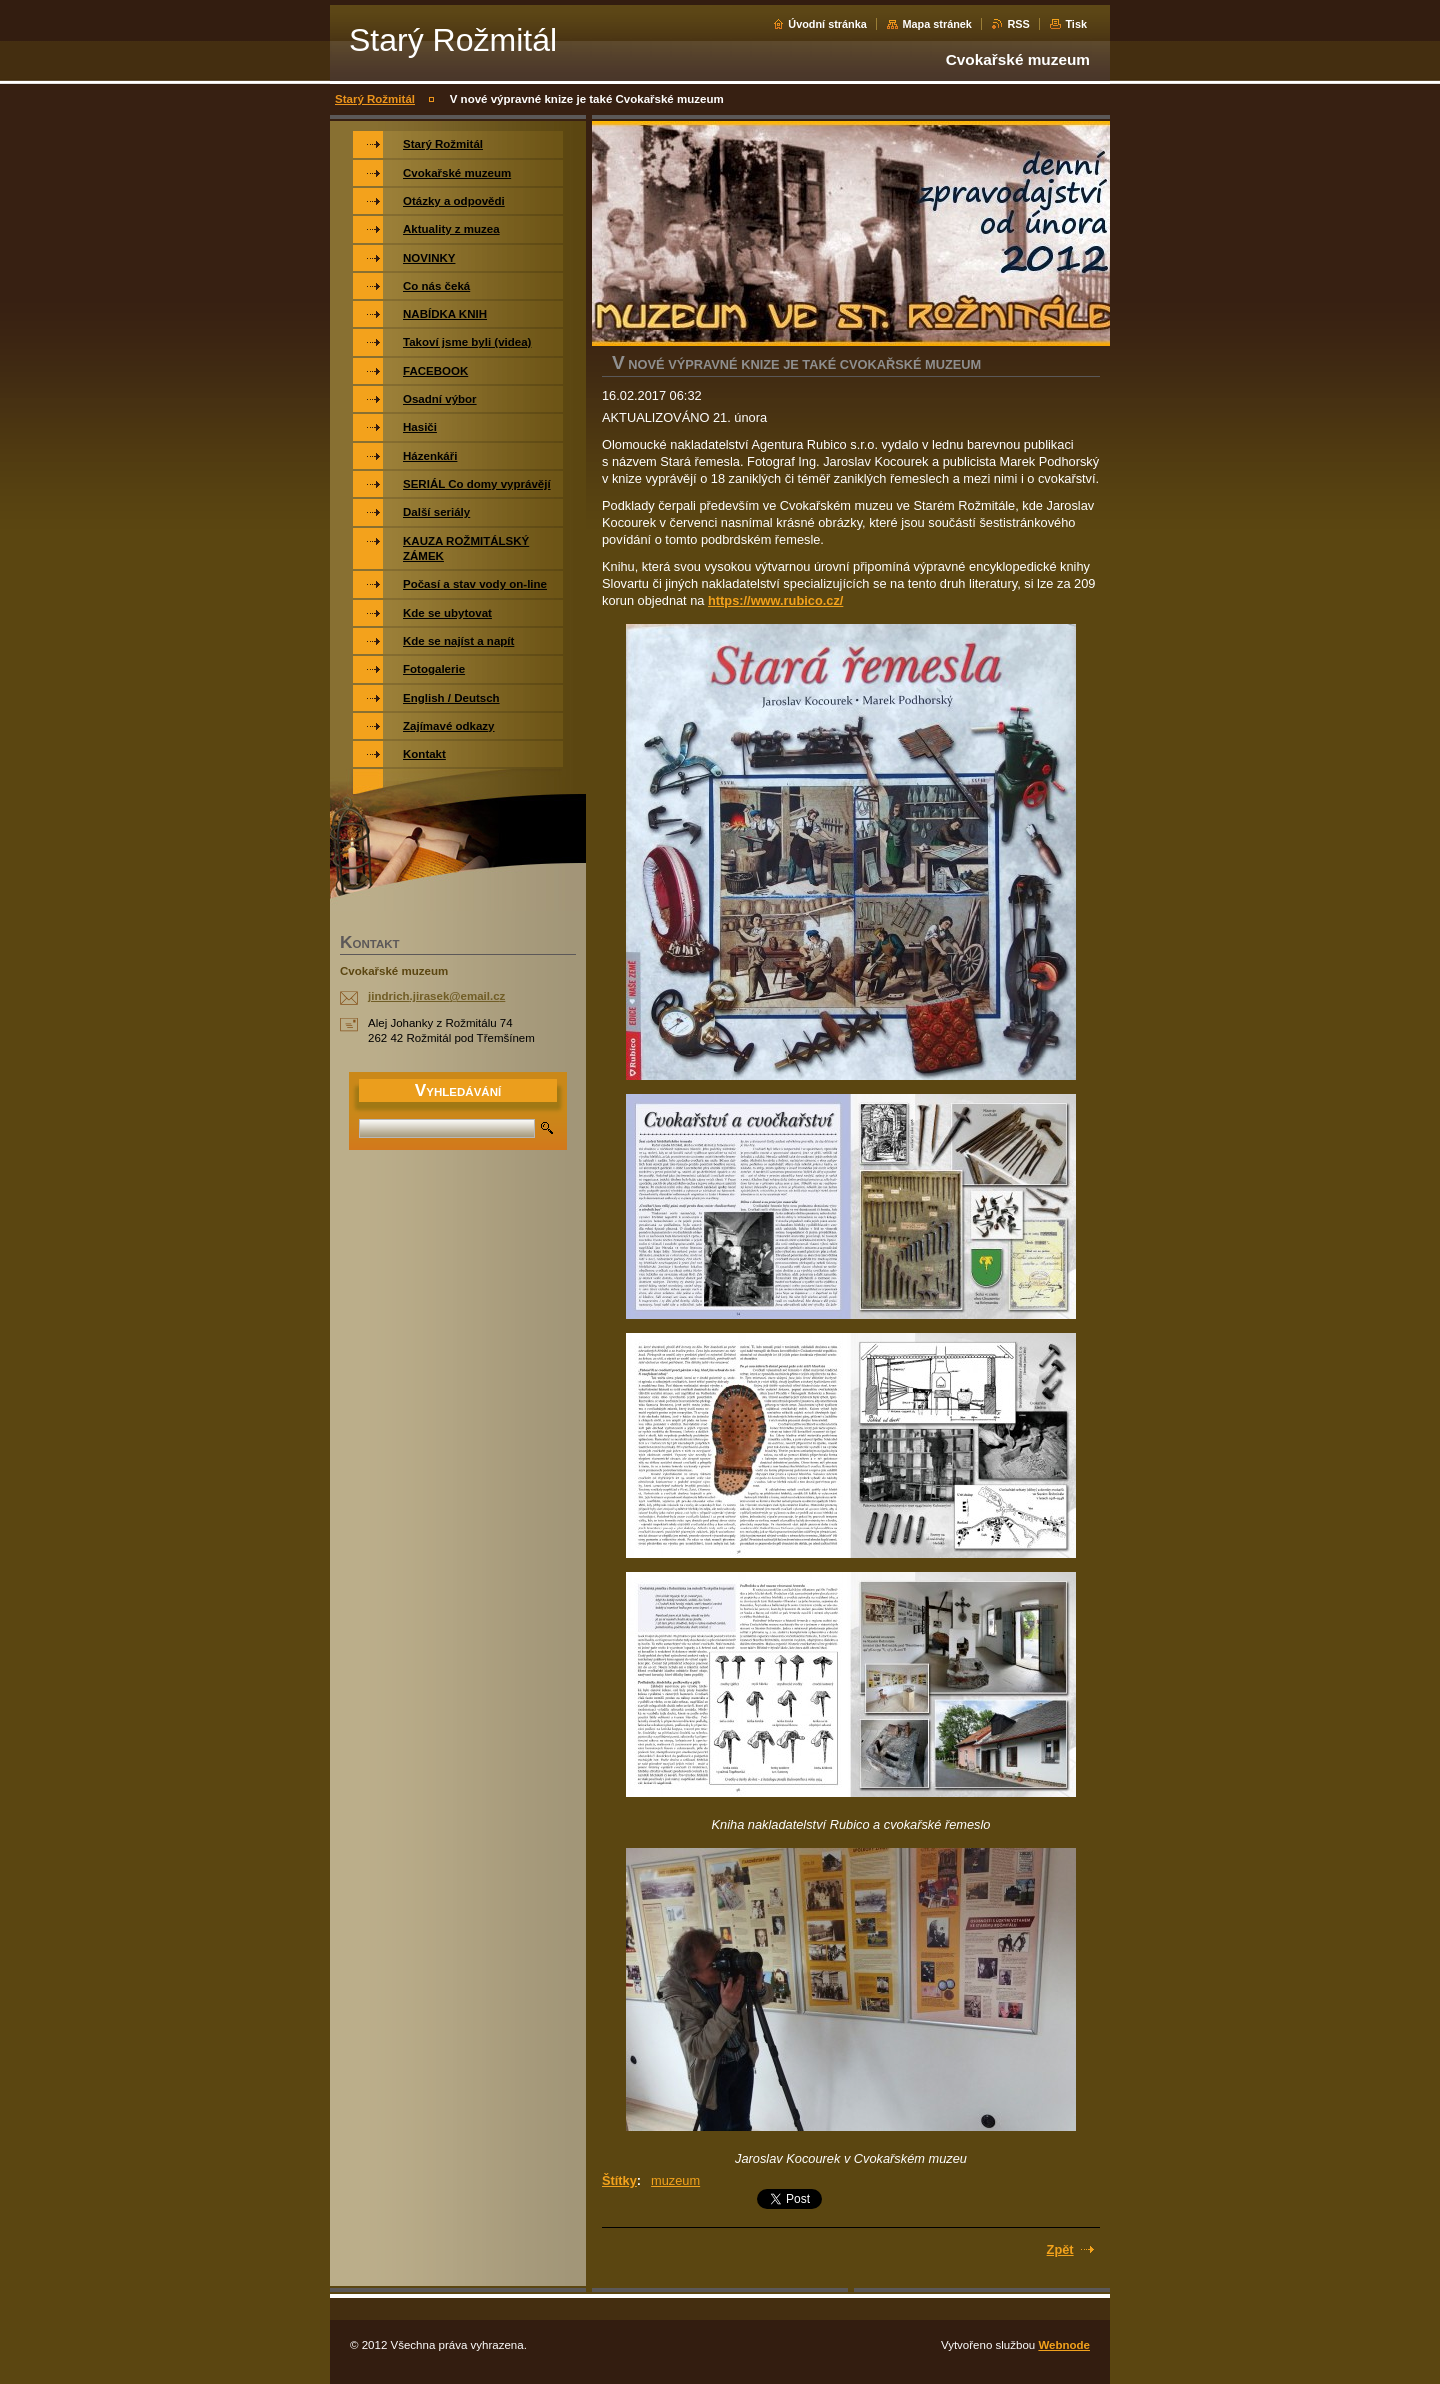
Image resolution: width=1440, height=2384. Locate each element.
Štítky (619, 2180)
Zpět (1060, 2249)
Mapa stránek (937, 24)
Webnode (1064, 2345)
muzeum (675, 2180)
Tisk (1076, 24)
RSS (1018, 24)
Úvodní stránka (827, 24)
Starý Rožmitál (375, 99)
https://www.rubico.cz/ (775, 600)
